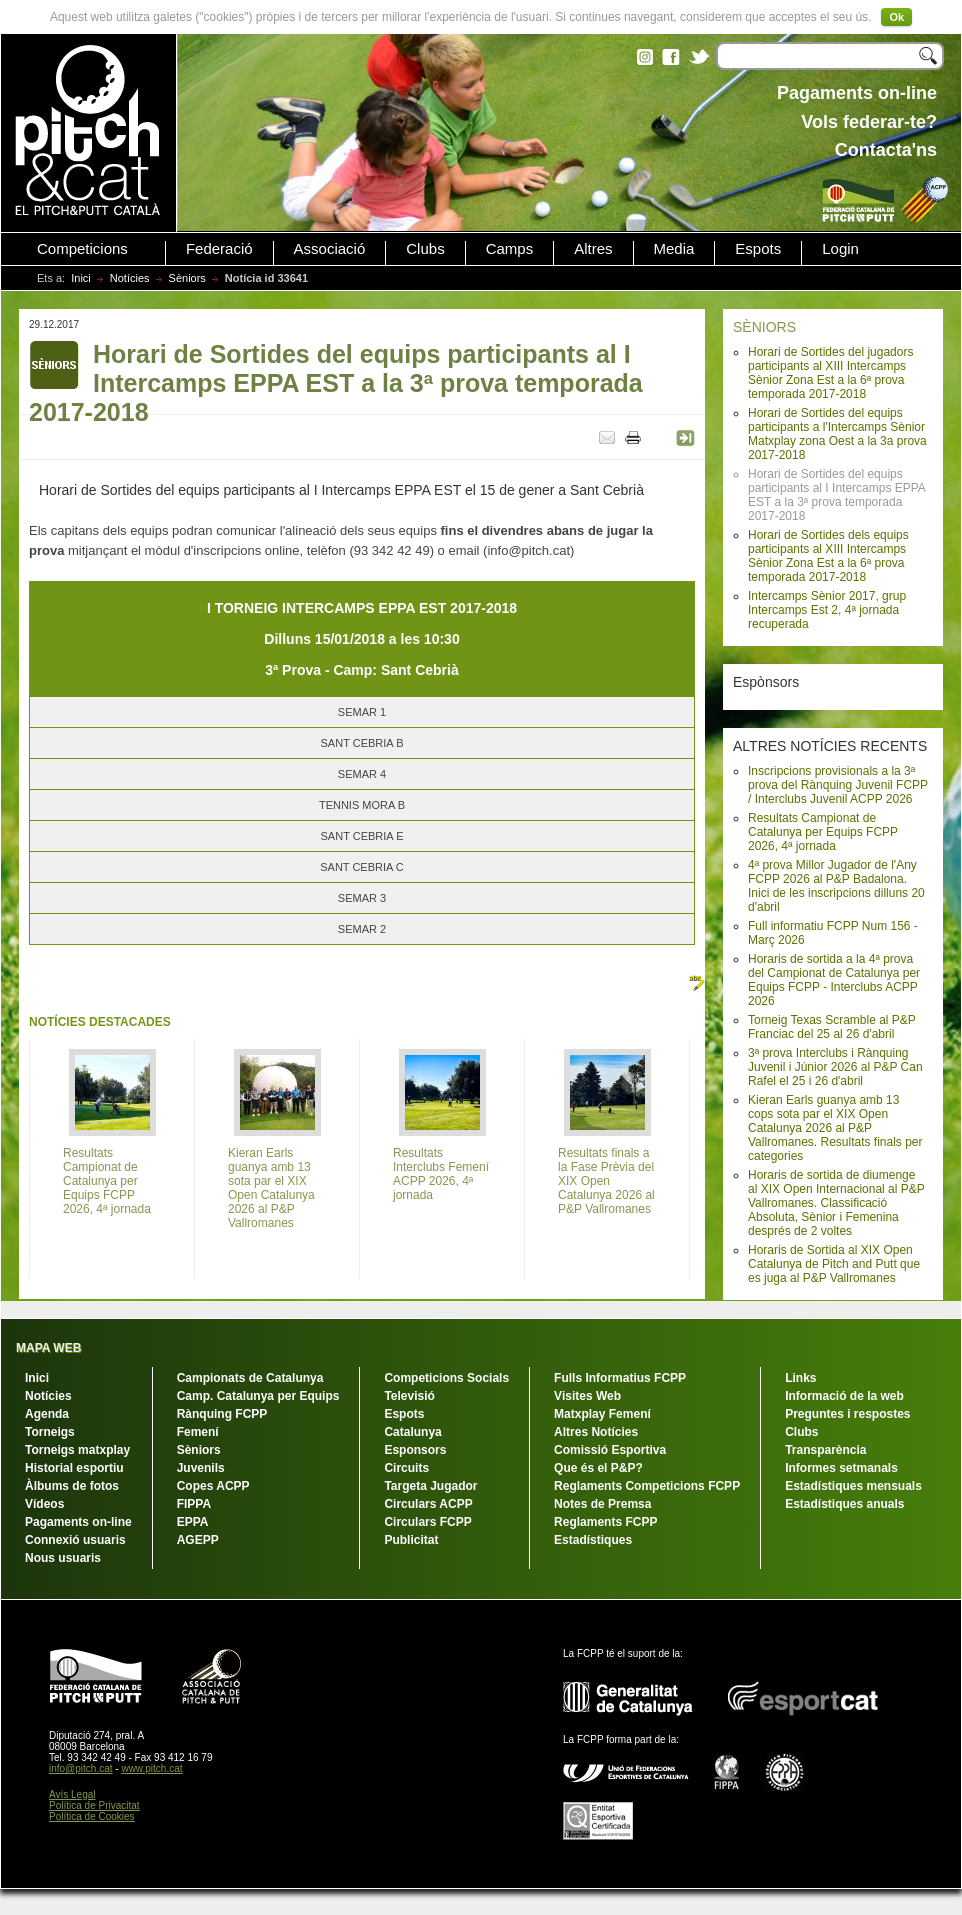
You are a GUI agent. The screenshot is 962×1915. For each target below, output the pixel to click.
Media (674, 249)
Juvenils (201, 1468)
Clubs (425, 249)
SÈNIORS (764, 327)
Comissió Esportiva (610, 1450)
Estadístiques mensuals (853, 1486)
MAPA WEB (48, 1348)
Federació (219, 249)
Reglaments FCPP (605, 1522)
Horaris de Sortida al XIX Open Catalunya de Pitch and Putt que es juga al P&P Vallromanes (834, 1264)
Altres (593, 249)
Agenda (47, 1414)
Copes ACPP (213, 1486)
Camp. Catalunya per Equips (258, 1396)
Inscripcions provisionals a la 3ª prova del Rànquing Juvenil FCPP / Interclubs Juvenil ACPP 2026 (838, 785)
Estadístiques (593, 1540)
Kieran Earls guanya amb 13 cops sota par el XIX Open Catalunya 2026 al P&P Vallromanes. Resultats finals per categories (835, 1128)
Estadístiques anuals (844, 1504)
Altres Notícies (596, 1432)
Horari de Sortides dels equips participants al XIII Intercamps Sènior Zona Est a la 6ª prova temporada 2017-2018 (828, 556)
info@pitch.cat (81, 1768)
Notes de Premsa (602, 1504)
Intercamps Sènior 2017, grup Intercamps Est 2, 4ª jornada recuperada (827, 610)
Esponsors (415, 1450)
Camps (510, 249)
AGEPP (198, 1540)
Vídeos (44, 1504)
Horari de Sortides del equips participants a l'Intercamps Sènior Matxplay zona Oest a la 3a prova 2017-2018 (837, 434)
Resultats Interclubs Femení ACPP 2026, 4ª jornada (441, 1174)
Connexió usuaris (75, 1540)
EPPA (193, 1522)
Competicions (82, 249)
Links (800, 1378)
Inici (81, 278)
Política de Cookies (92, 1816)
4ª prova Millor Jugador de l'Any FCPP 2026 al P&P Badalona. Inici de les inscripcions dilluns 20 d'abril (836, 886)
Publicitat (411, 1540)
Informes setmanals (841, 1468)
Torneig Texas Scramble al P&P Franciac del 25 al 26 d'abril (832, 1027)
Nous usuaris (63, 1558)
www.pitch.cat (151, 1768)
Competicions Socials (446, 1378)
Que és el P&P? (598, 1468)
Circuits (406, 1468)
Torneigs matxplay (77, 1450)
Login (840, 249)
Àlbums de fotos (72, 1486)
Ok (896, 17)
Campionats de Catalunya (250, 1378)
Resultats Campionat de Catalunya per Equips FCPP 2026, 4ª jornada (823, 832)
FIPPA (194, 1504)
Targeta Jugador (430, 1486)
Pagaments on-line (78, 1522)
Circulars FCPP (427, 1522)
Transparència (825, 1450)
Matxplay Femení (602, 1414)
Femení (198, 1432)
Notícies (130, 278)
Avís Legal (72, 1794)
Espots (758, 249)
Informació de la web (844, 1396)
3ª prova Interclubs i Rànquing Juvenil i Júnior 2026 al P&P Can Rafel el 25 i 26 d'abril (835, 1067)
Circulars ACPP (428, 1504)
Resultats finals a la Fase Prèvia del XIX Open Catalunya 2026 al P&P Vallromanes (606, 1181)
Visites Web (587, 1396)
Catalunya (412, 1432)
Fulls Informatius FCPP (620, 1378)
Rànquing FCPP (222, 1414)
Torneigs (50, 1432)
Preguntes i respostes (847, 1414)
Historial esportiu (74, 1468)
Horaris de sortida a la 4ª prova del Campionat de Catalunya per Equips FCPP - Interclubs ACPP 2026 (834, 980)
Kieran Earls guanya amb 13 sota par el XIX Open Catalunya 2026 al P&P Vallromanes (271, 1188)
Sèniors (187, 278)
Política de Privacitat (94, 1805)
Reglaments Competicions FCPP (647, 1486)
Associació (330, 249)
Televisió (409, 1396)
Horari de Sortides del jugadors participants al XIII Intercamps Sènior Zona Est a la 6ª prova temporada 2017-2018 (830, 373)
